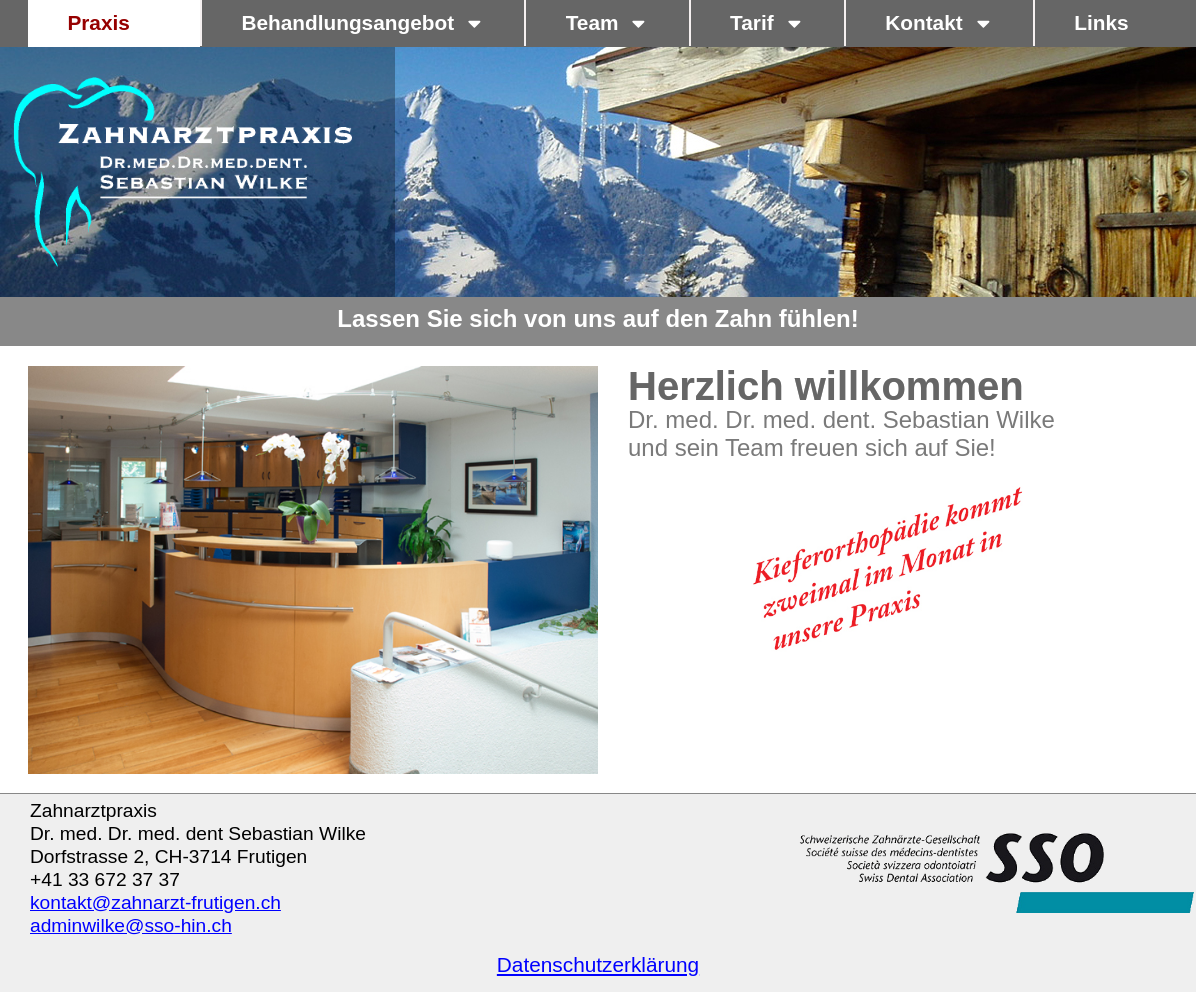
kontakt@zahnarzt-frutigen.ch (155, 902)
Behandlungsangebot (362, 23)
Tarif (767, 23)
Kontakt (939, 23)
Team (608, 23)
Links (1101, 22)
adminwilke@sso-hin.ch (131, 925)
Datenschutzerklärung (598, 964)
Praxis (113, 23)
